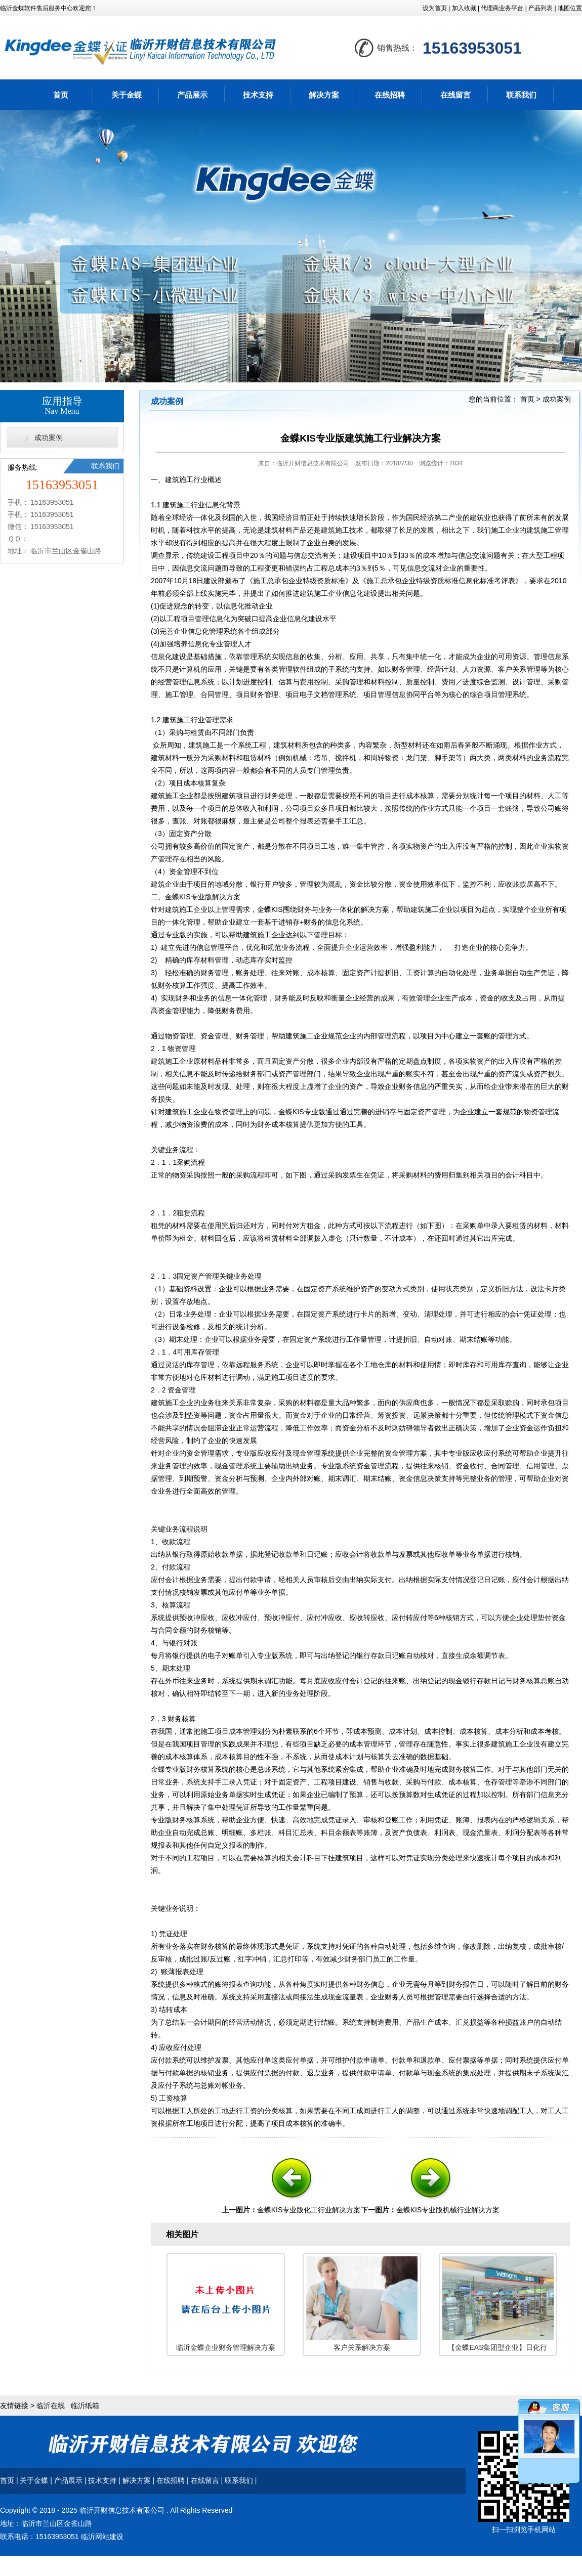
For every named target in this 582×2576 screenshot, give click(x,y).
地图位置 (570, 8)
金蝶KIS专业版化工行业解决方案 (309, 2210)
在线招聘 (390, 95)
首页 (60, 95)
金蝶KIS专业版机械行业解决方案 (448, 2210)
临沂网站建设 (102, 2537)
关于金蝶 (126, 95)
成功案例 (48, 437)
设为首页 (435, 8)
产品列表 (540, 8)
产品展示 (192, 95)
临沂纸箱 (85, 2406)
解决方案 (324, 95)
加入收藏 (464, 8)
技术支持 (258, 95)
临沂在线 (50, 2406)
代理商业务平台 (502, 8)
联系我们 (521, 95)
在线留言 (455, 95)
